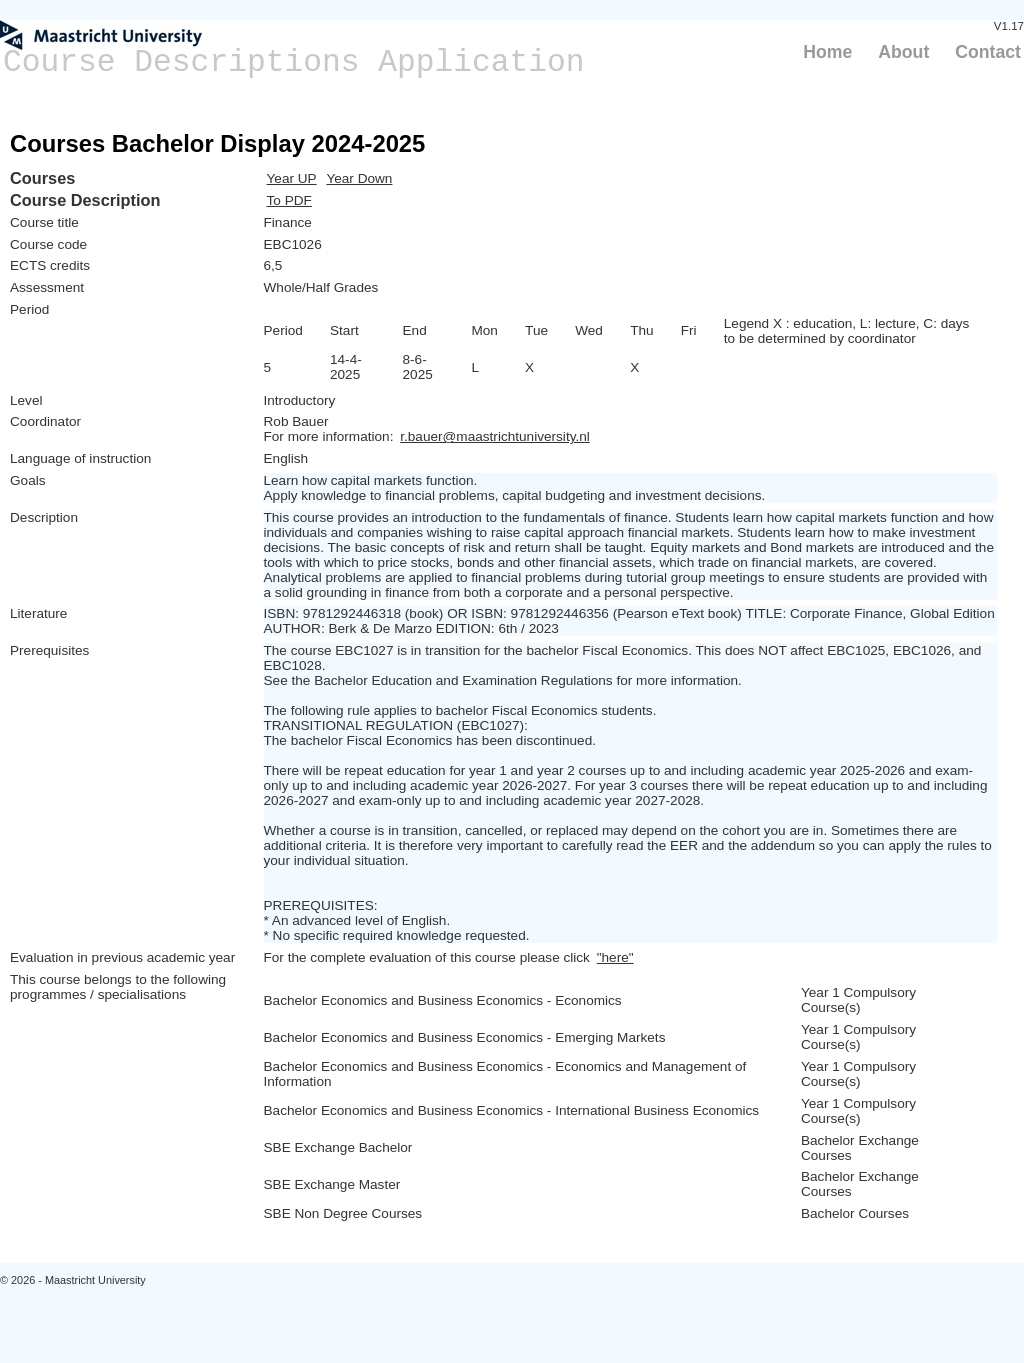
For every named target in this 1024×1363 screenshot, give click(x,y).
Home (827, 52)
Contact (988, 52)
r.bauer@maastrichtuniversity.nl (495, 436)
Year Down (359, 178)
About (903, 52)
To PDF (289, 200)
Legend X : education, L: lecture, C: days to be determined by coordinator (847, 331)
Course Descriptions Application (294, 62)
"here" (615, 957)
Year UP (292, 178)
